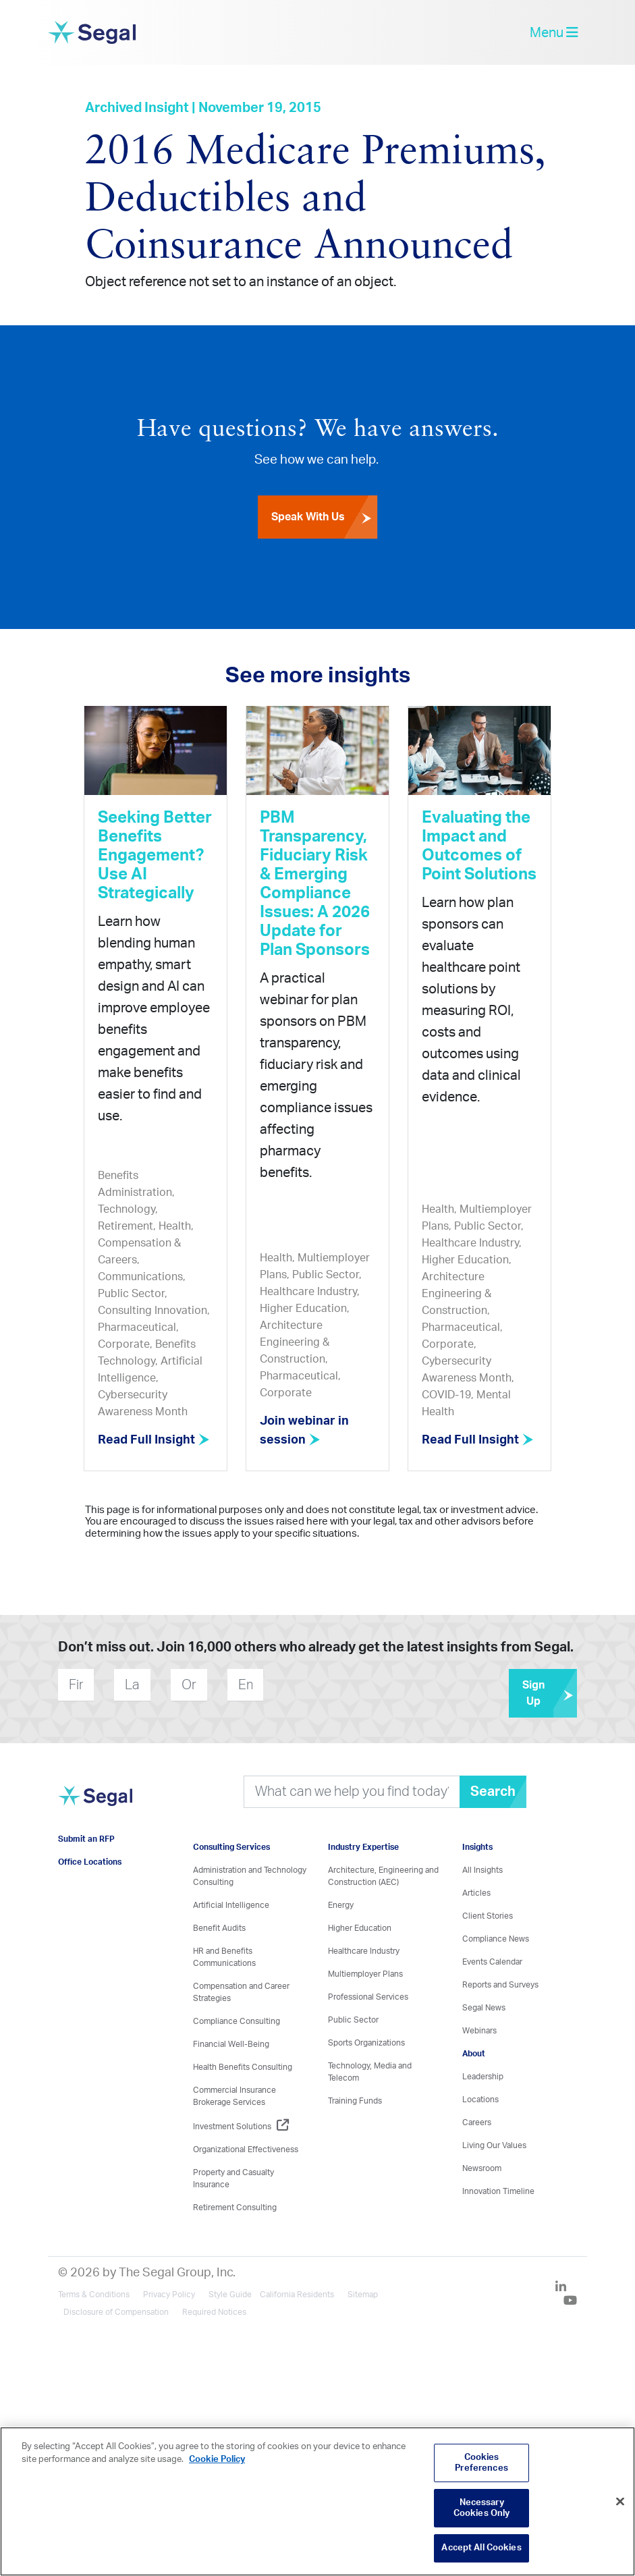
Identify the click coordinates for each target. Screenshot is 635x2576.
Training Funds (355, 2100)
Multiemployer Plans (365, 1973)
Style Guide (230, 2294)
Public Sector (353, 2019)
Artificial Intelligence (231, 1904)
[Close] (620, 2502)
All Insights (482, 1869)
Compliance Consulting (236, 2021)
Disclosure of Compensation (116, 2311)
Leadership (482, 2076)
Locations (480, 2099)
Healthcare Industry (363, 1950)
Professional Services (368, 1996)
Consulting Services (231, 1846)
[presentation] (344, 1684)
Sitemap (363, 2294)
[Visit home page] (95, 1803)
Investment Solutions (241, 2126)
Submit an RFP (86, 1838)
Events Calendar (492, 1961)
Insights (477, 1846)
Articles (476, 1892)
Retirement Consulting (235, 2207)
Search (493, 1791)
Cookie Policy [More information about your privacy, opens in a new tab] (217, 2459)
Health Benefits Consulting (242, 2066)
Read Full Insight (155, 1440)
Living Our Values (494, 2145)
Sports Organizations (366, 2042)
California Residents (297, 2294)
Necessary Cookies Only (481, 2508)
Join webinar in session (305, 1430)
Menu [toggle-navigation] (554, 33)
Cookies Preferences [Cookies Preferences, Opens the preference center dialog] (481, 2463)
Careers (476, 2122)
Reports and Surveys (500, 1984)
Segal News (483, 2007)
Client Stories (487, 1915)
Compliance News (495, 1938)
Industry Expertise (363, 1846)
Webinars (479, 2030)
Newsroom (481, 2168)
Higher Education (359, 1927)
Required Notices (214, 2311)
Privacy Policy (169, 2294)
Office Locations (89, 1861)
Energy (341, 1904)
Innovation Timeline (498, 2191)
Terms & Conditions (94, 2294)
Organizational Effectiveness (245, 2149)
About (473, 2053)
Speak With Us (324, 517)
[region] (317, 2501)
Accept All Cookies (481, 2548)
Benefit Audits (219, 1927)
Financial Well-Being (231, 2043)
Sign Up (549, 1692)
